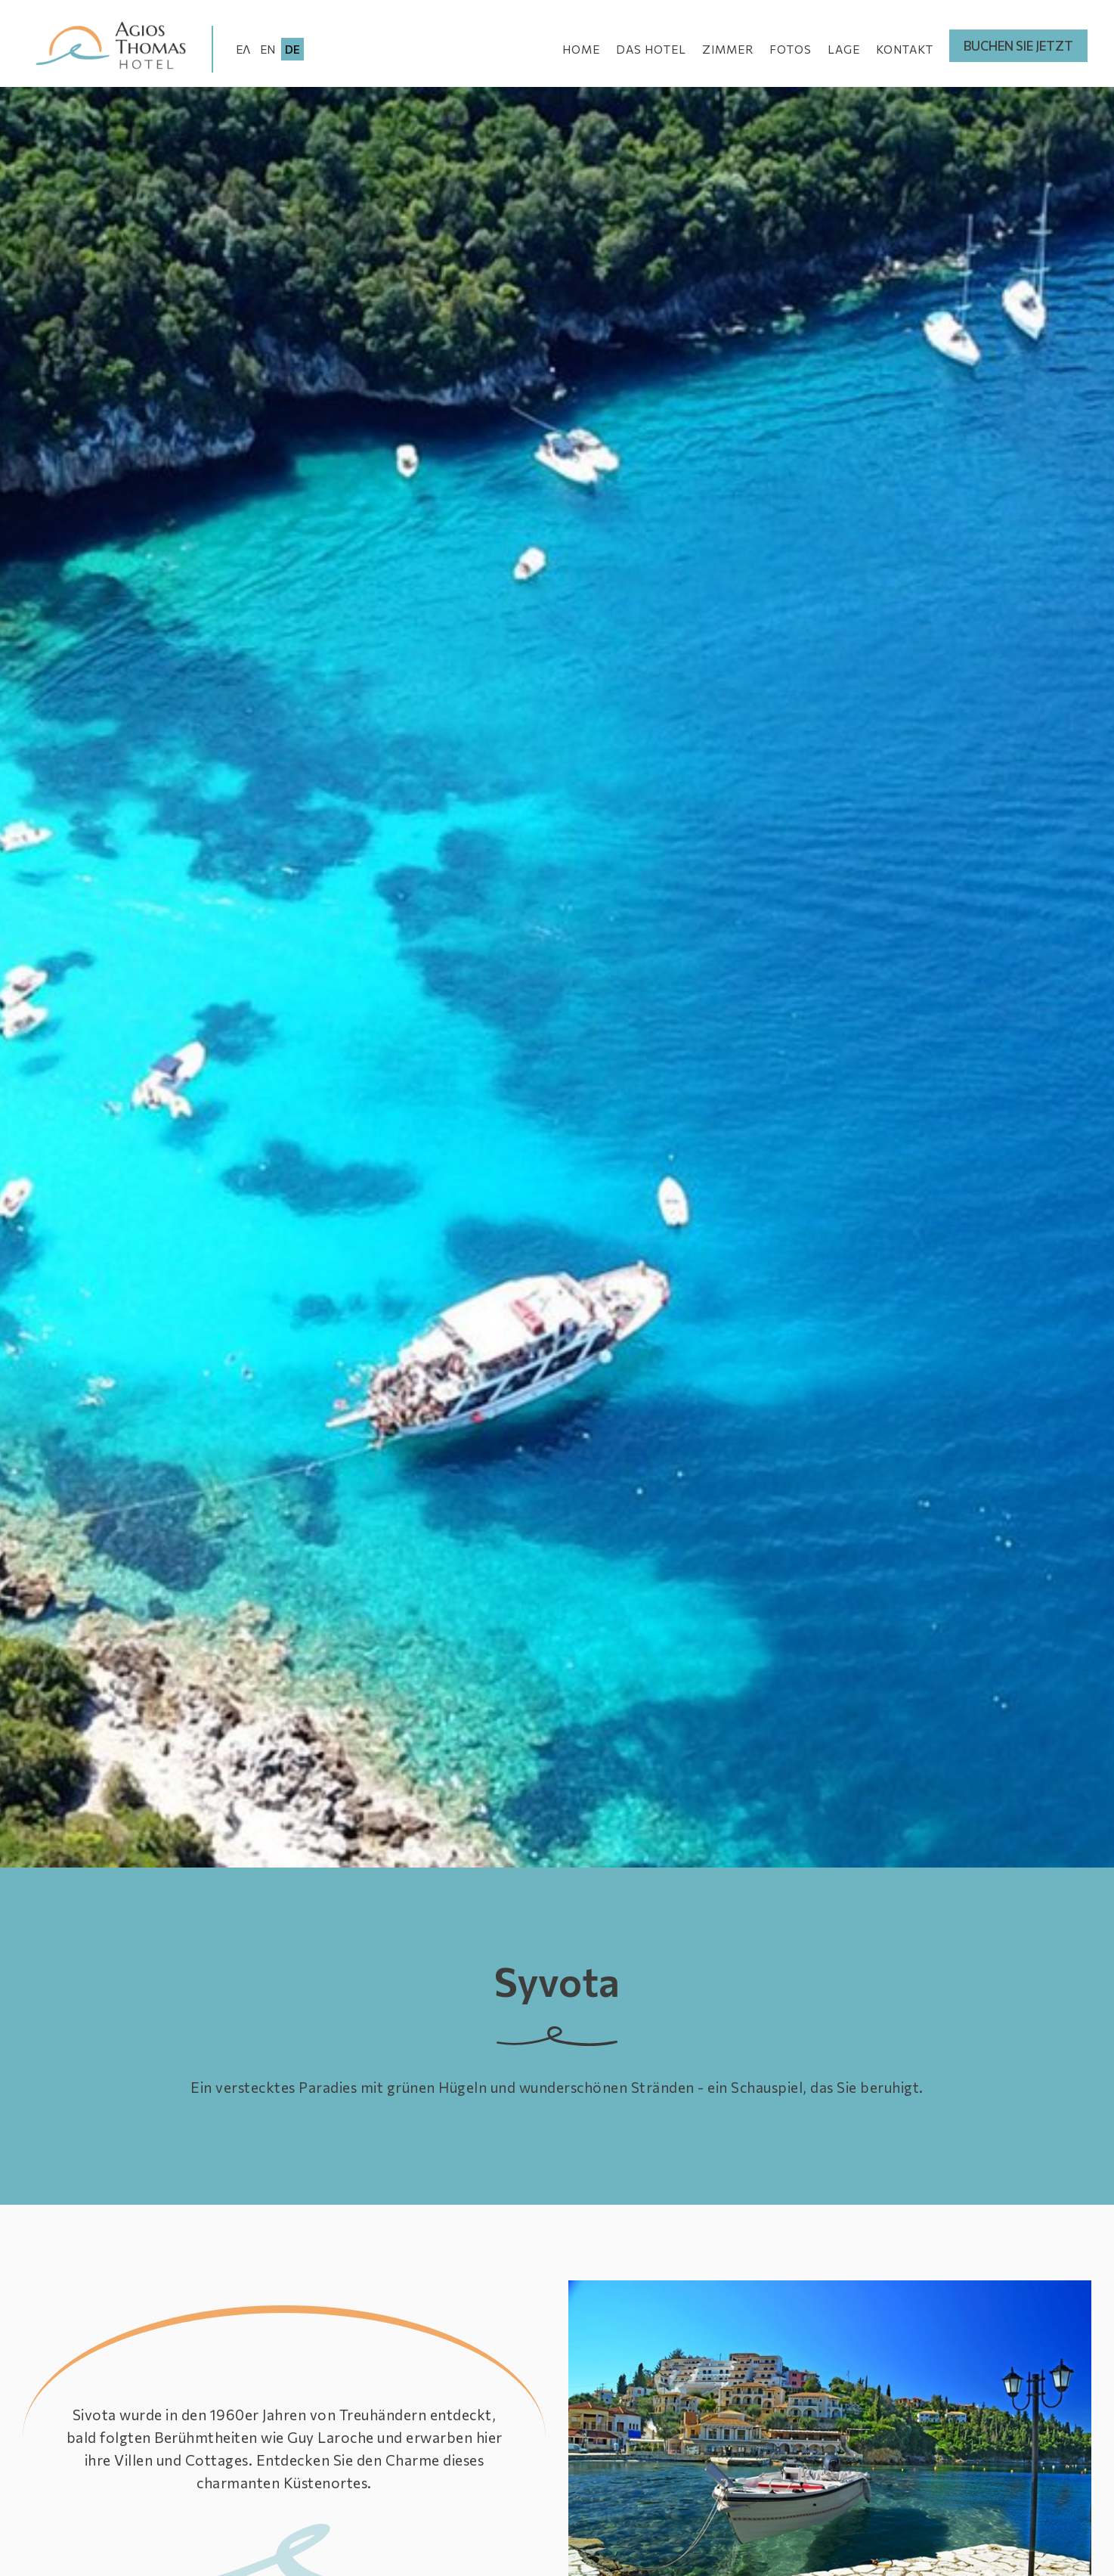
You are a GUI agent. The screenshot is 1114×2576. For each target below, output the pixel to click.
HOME (581, 49)
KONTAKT (904, 49)
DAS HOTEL (651, 49)
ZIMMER (727, 49)
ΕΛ (243, 49)
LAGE (844, 49)
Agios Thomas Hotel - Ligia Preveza (115, 46)
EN (267, 49)
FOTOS (790, 49)
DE (292, 49)
